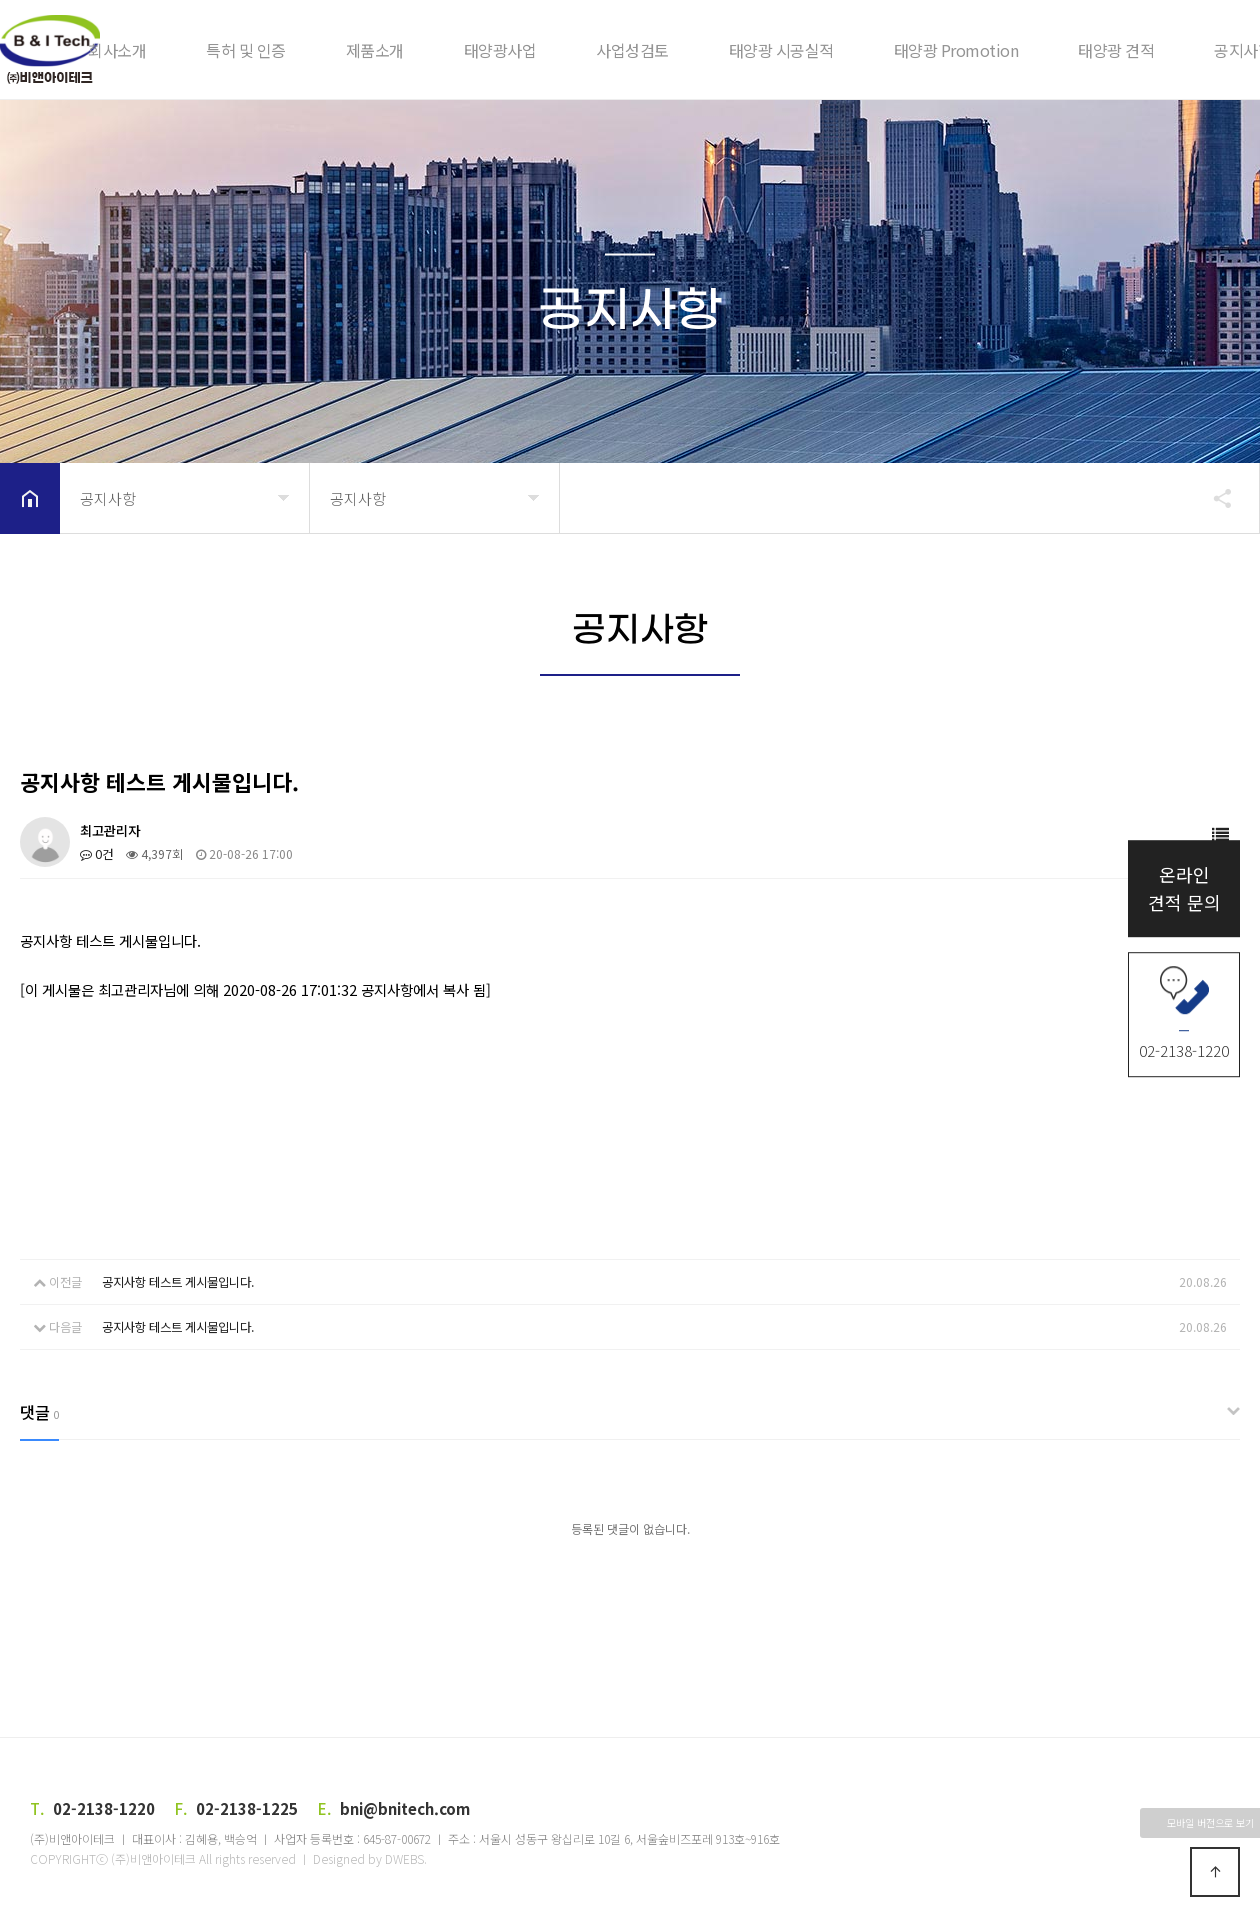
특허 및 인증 (246, 50)
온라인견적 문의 (1184, 888)
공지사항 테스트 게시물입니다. (178, 1281)
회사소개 (117, 50)
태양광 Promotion (956, 50)
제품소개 (375, 50)
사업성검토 (632, 50)
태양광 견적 (1116, 50)
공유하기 (1213, 498)
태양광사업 (500, 50)
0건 (96, 853)
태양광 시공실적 (781, 50)
